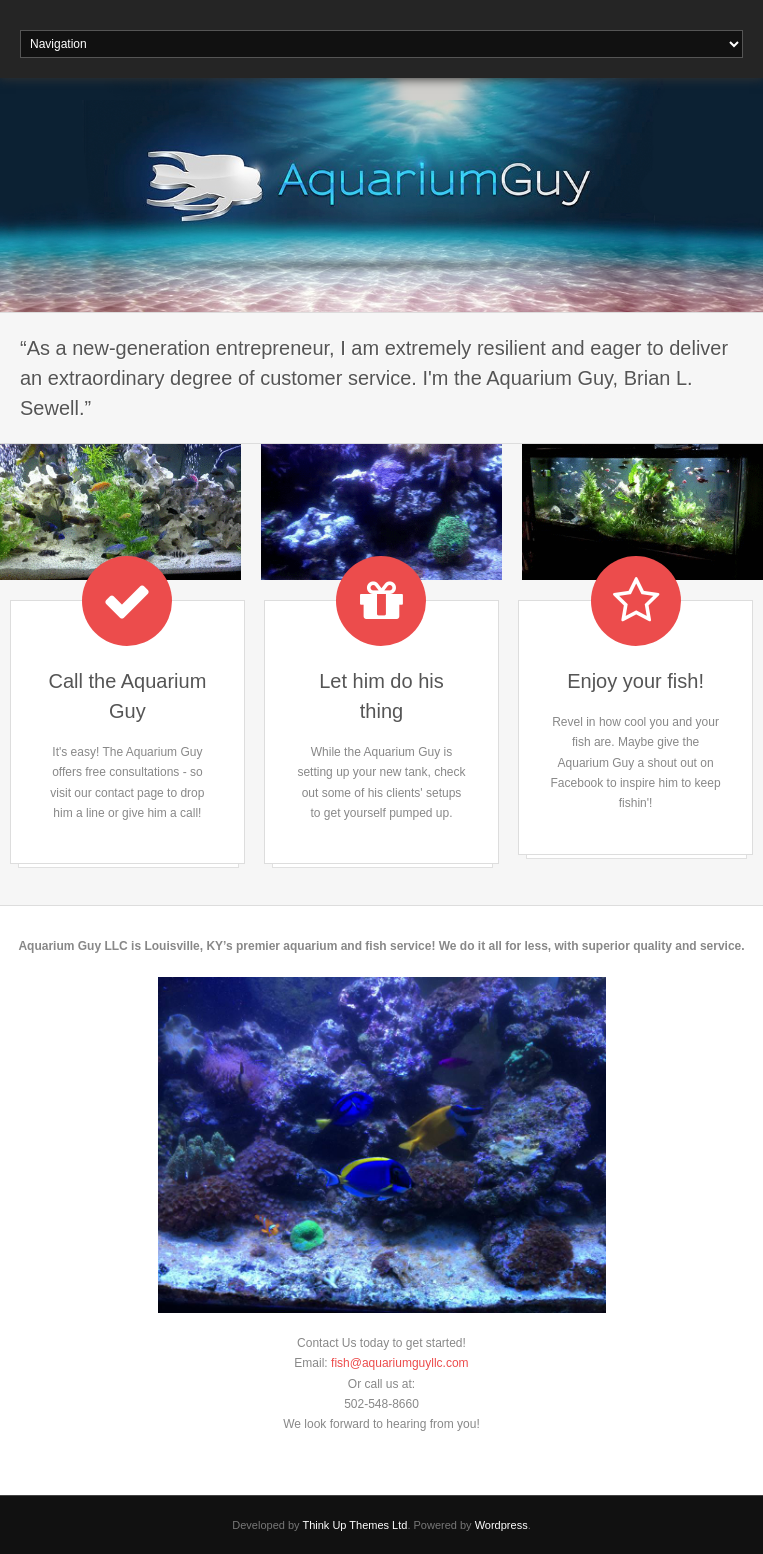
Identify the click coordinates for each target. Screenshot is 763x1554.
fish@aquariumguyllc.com (400, 1363)
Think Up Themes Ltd (354, 1525)
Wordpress (501, 1525)
